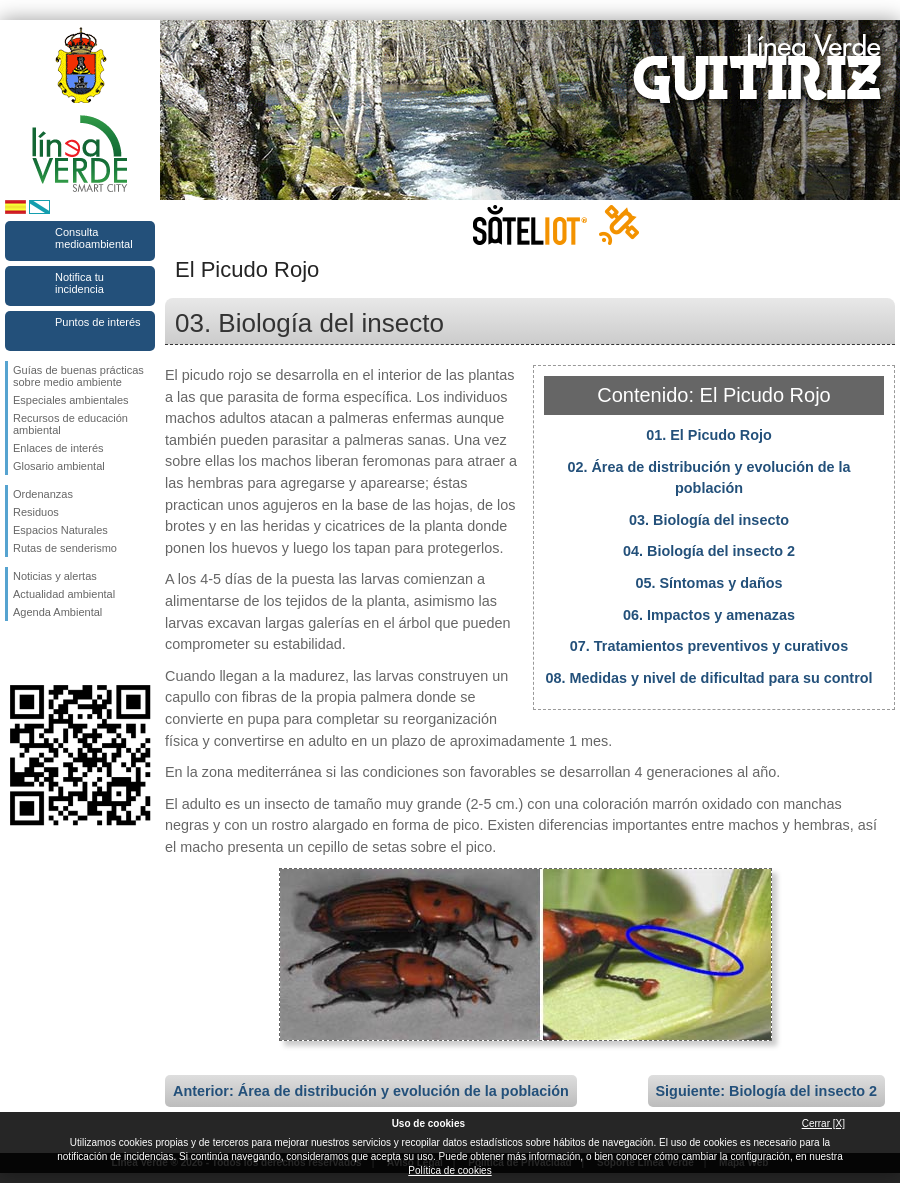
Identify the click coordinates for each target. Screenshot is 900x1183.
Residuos (36, 512)
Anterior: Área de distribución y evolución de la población (371, 1091)
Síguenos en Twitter (50, 653)
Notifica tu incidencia (79, 283)
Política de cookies (449, 1170)
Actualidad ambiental (64, 594)
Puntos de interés (98, 322)
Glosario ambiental (59, 466)
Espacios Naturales (60, 530)
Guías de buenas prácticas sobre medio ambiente (78, 376)
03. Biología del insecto (709, 520)
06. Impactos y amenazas (709, 615)
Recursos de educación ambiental (70, 424)
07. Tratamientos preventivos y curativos (709, 646)
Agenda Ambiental (57, 612)
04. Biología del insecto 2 (709, 551)
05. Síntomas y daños (708, 583)
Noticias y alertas (55, 576)
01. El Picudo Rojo (709, 435)
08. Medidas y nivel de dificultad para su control (708, 678)
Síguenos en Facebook (17, 653)
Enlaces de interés (58, 448)
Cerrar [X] (823, 1123)
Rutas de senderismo (65, 548)
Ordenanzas (43, 494)
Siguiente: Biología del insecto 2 (767, 1091)
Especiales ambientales (71, 400)
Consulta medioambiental (94, 238)
